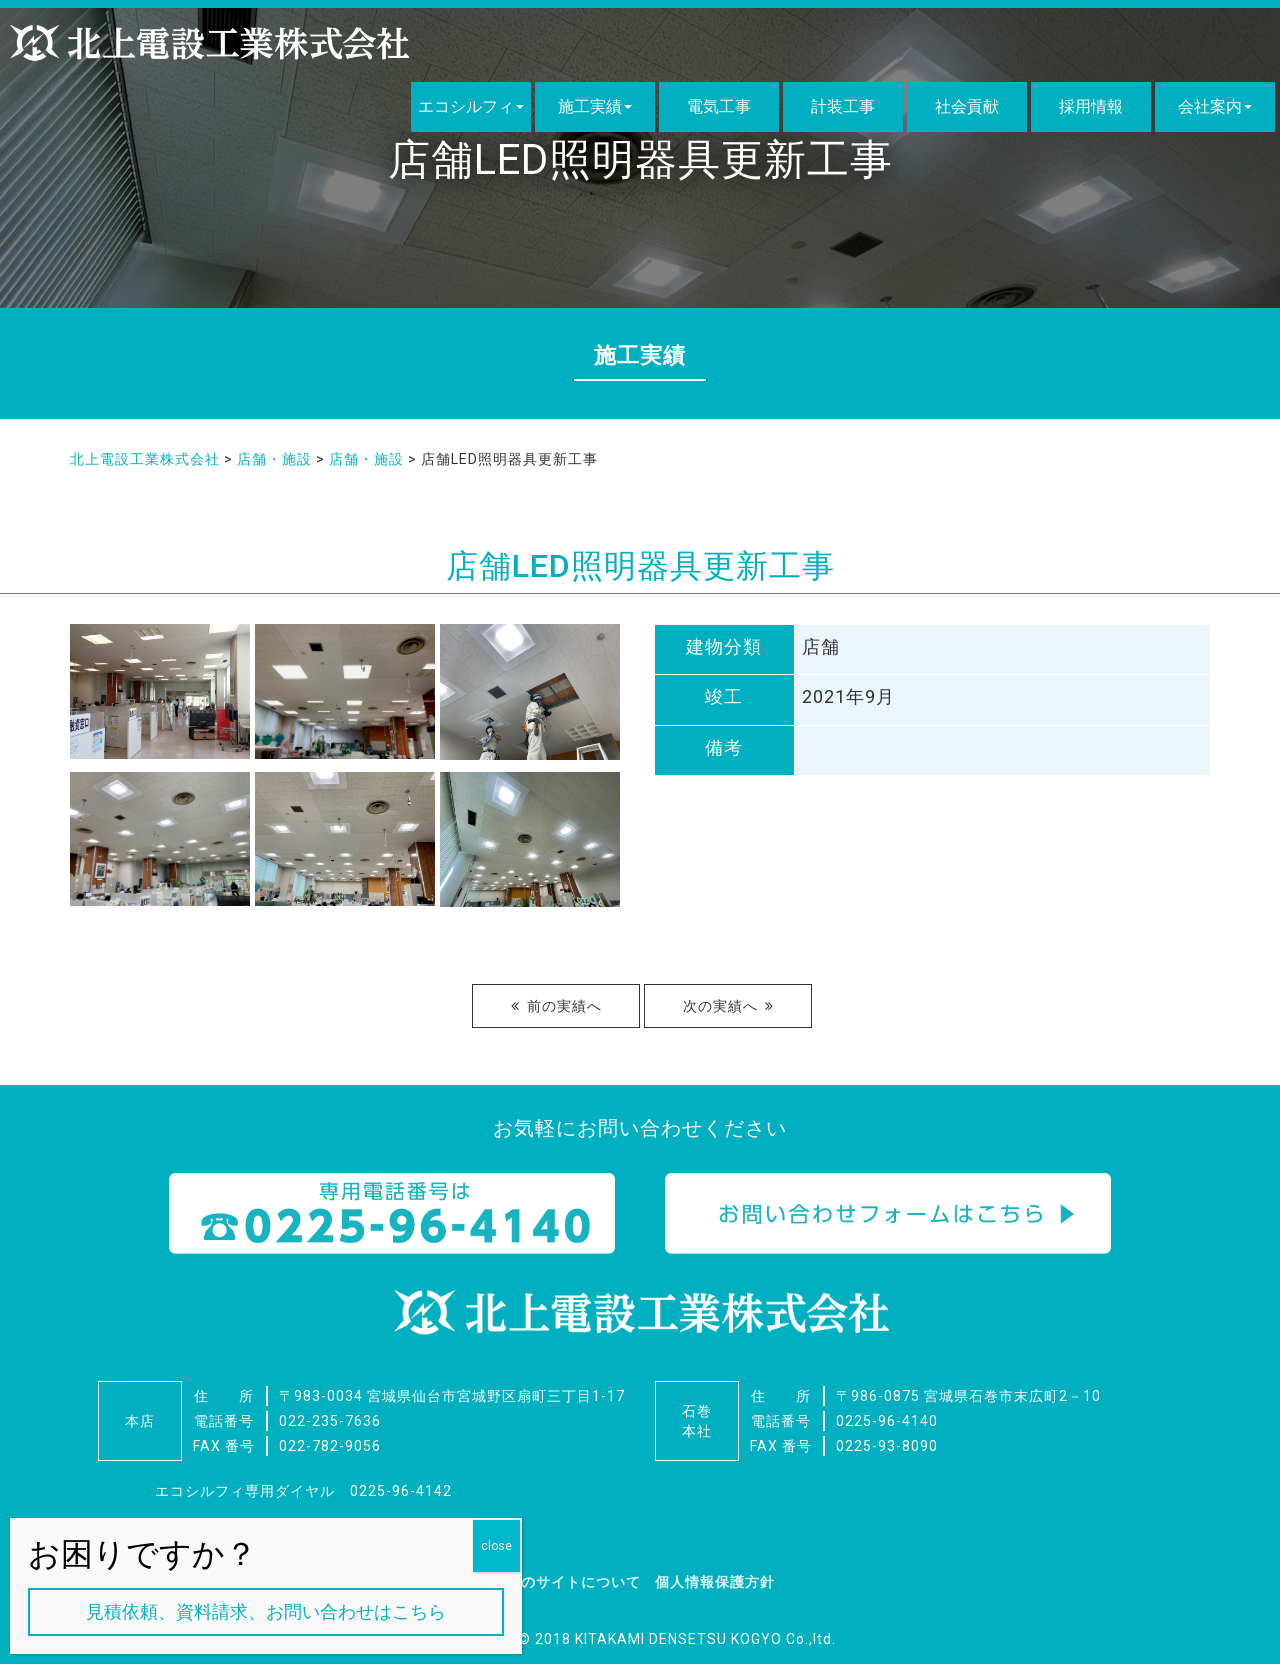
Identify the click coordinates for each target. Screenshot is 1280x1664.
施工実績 (590, 106)
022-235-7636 (330, 1421)
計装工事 (843, 106)
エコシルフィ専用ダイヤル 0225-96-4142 (303, 1491)
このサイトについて (573, 1582)
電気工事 (719, 106)
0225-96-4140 (887, 1421)
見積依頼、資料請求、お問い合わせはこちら (266, 1611)
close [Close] (496, 1546)
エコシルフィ (466, 106)
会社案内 (1210, 106)
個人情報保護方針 (715, 1582)
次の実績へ (720, 1006)
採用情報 (1091, 106)
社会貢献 (967, 106)
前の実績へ (564, 1006)
